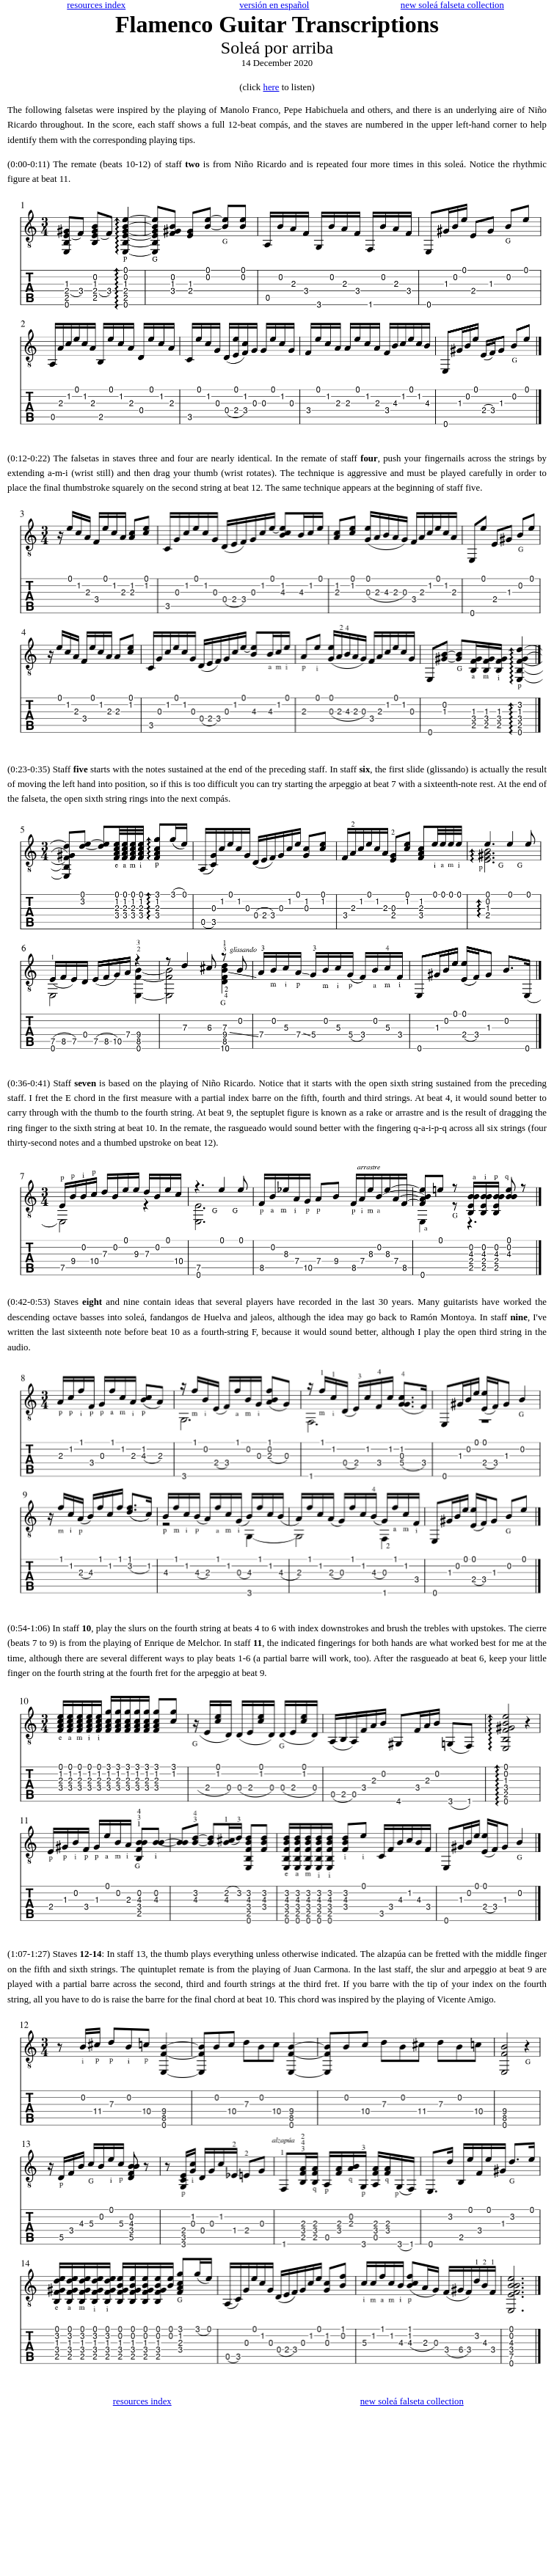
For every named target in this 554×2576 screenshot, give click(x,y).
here (271, 87)
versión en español (274, 5)
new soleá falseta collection (452, 5)
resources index (96, 5)
